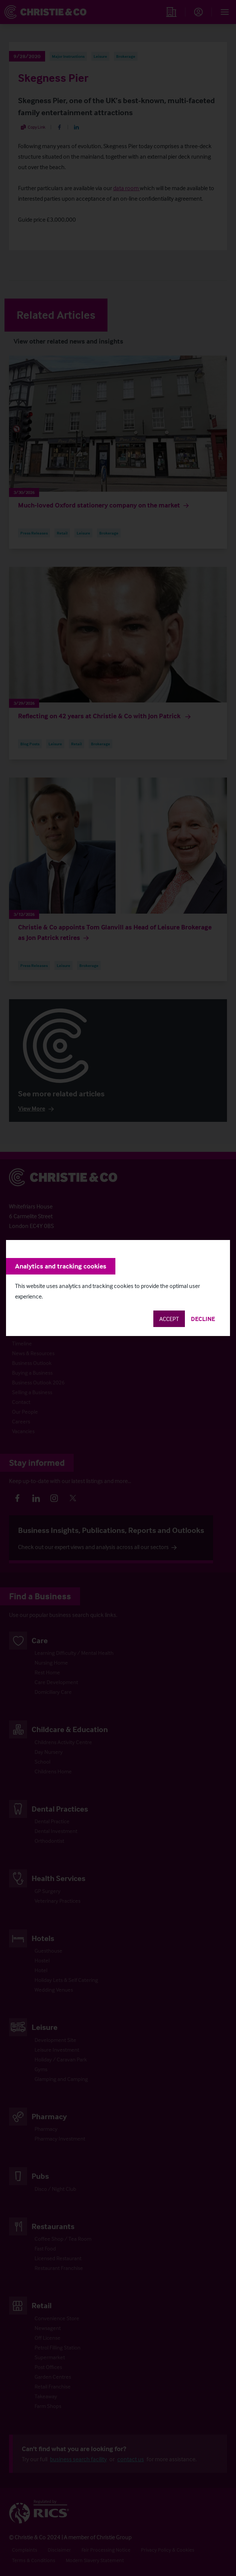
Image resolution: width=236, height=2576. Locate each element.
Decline (203, 1319)
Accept (169, 1319)
